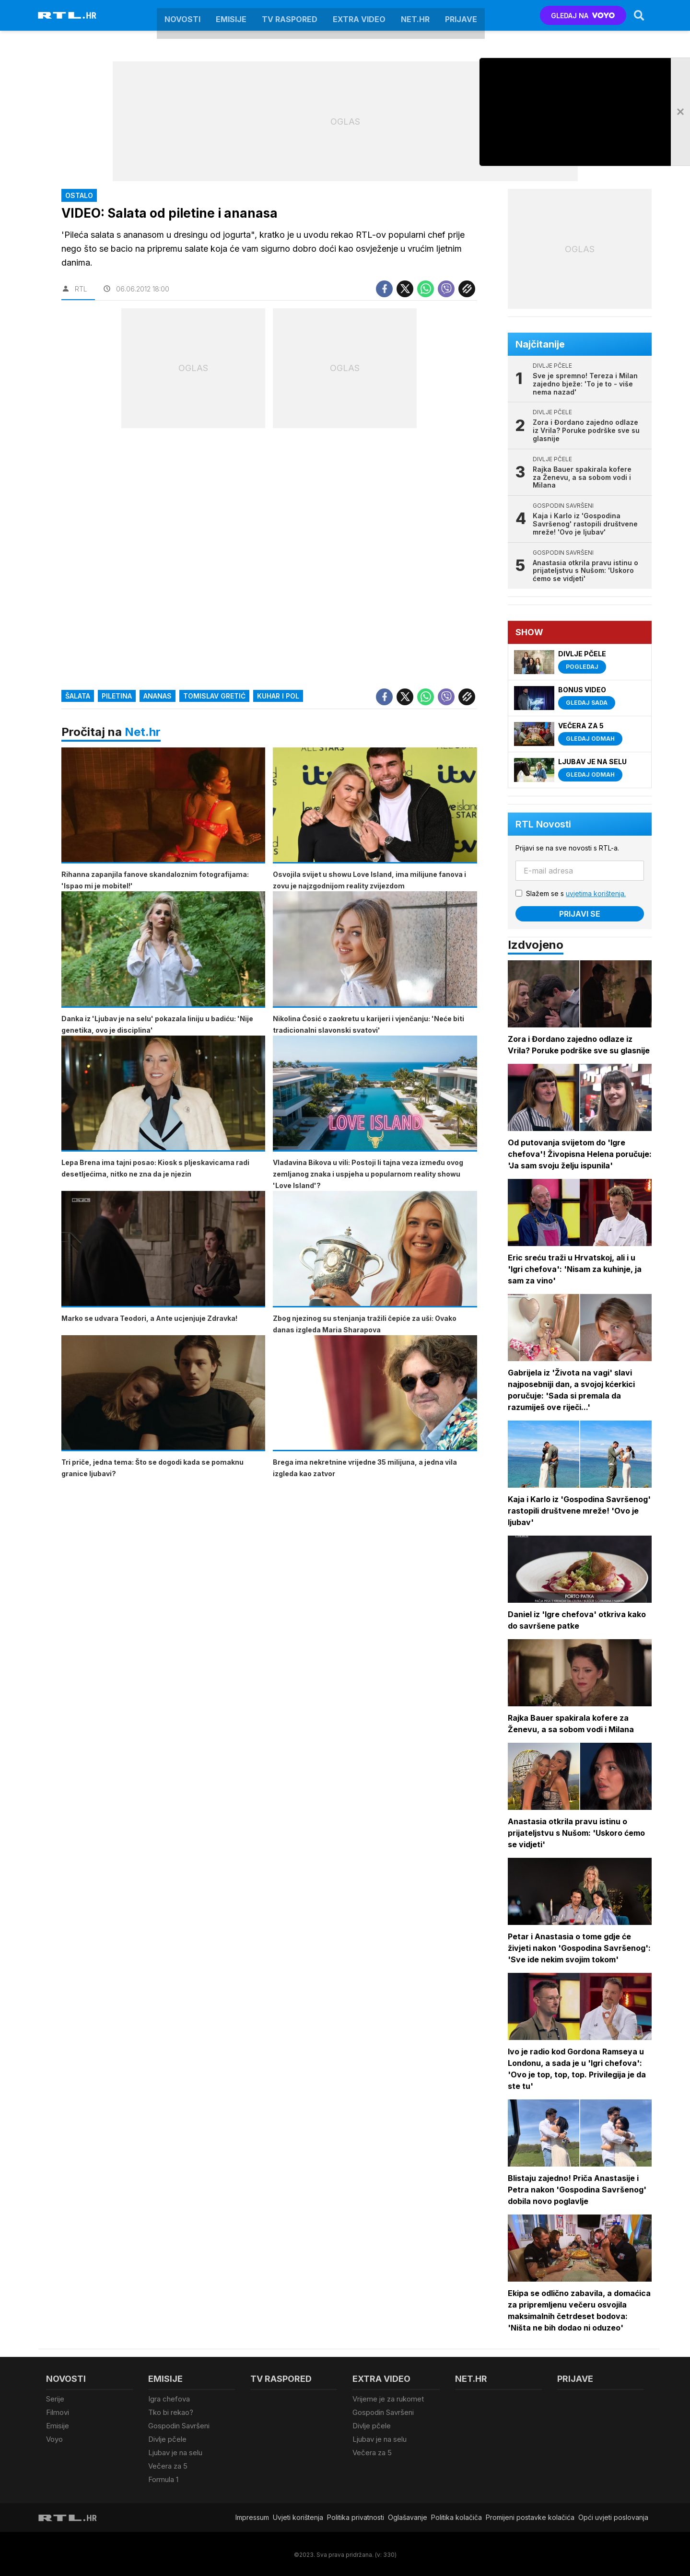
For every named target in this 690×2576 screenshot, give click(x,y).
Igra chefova (169, 2398)
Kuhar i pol (278, 696)
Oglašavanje (407, 2516)
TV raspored (289, 15)
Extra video (359, 15)
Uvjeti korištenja (298, 2516)
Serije (55, 2398)
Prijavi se (580, 914)
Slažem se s (576, 893)
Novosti (182, 15)
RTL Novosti (544, 824)
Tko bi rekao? (170, 2411)
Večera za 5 (167, 2464)
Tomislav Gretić (214, 696)
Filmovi (57, 2411)
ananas (157, 696)
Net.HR (415, 15)
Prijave (461, 15)
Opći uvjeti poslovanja (613, 2516)
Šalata (77, 696)
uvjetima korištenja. (596, 893)
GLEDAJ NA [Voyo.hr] (583, 16)
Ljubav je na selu (175, 2451)
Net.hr (143, 732)
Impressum (252, 2516)
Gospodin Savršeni (179, 2425)
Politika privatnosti (355, 2516)
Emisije (231, 15)
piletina (117, 696)
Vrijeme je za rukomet (388, 2398)
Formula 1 (163, 2478)
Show (530, 632)
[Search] (639, 15)
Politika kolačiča (456, 2516)
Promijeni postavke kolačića (530, 2516)
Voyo (54, 2438)
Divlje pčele (167, 2438)
